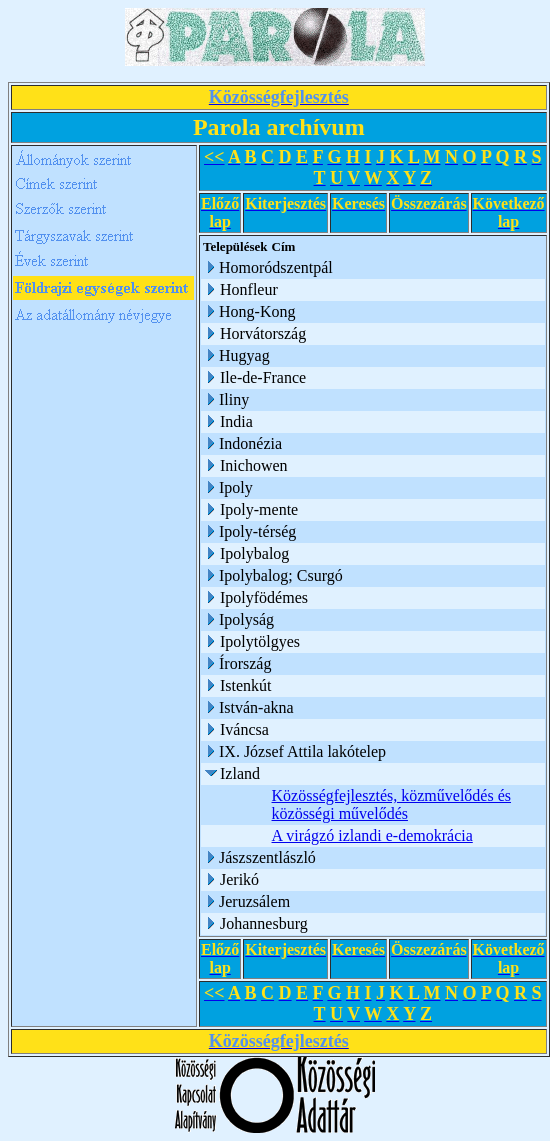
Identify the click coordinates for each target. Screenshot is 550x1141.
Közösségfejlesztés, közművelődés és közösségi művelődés (391, 804)
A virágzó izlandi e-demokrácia (372, 835)
